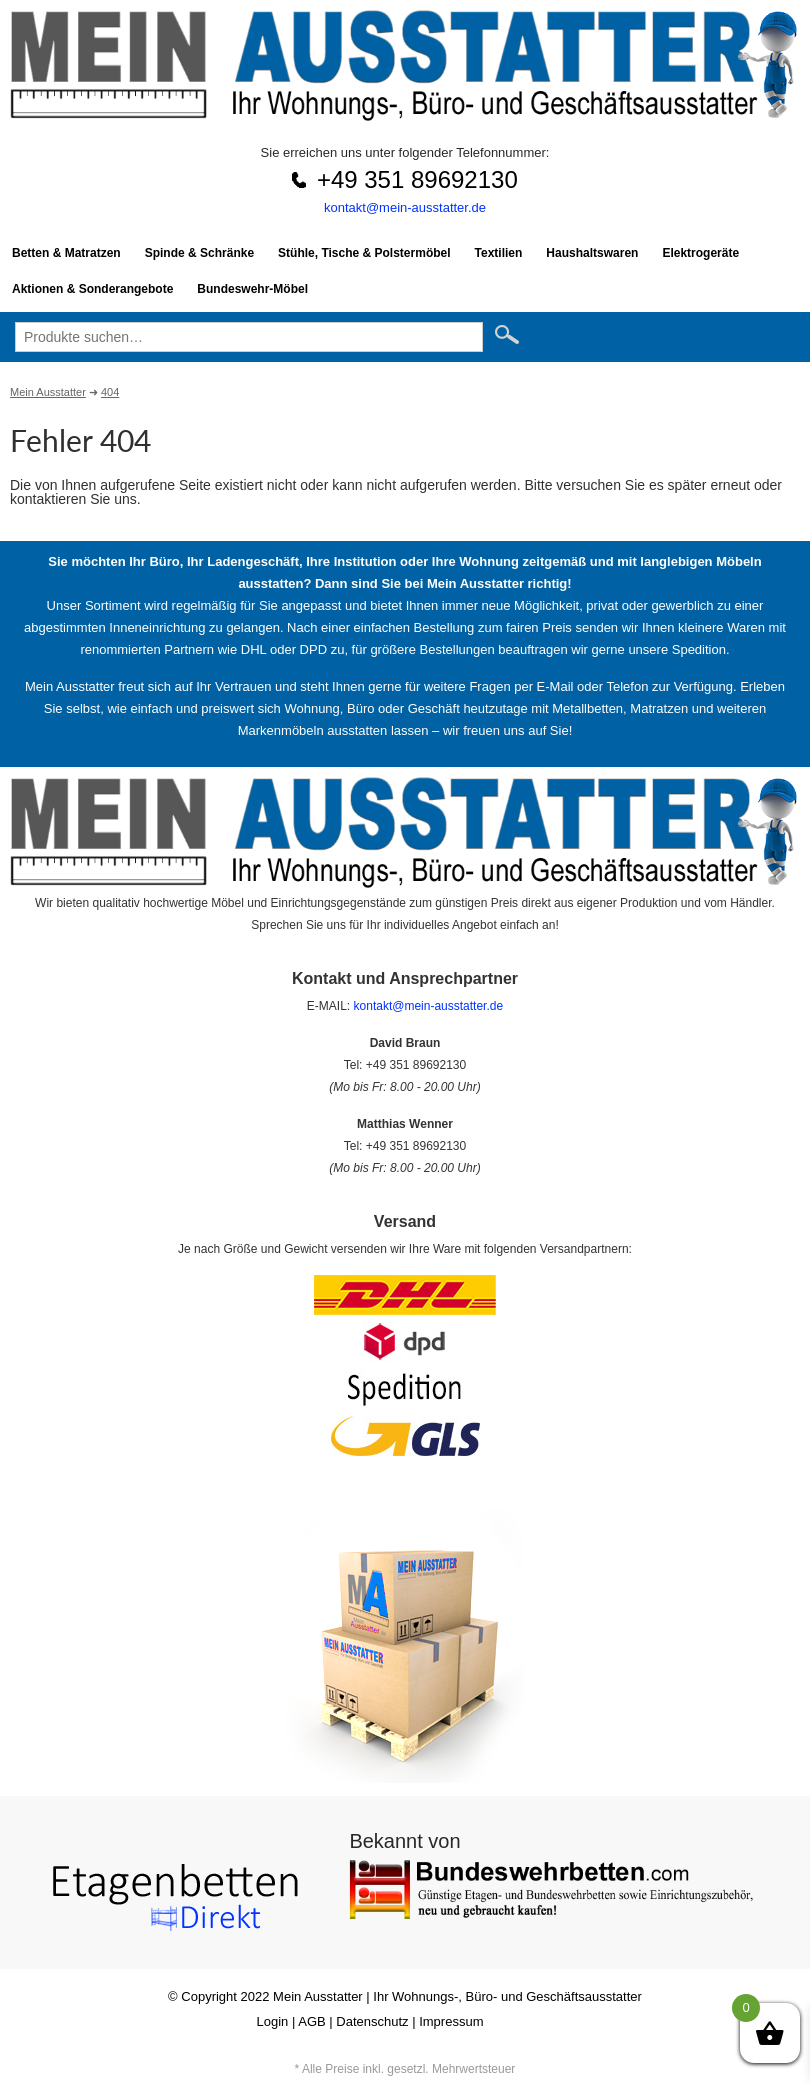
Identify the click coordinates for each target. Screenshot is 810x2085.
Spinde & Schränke (199, 253)
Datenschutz (372, 2021)
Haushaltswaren (592, 253)
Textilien (499, 253)
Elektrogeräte (700, 253)
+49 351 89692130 (417, 179)
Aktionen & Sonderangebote (92, 289)
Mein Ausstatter (318, 1996)
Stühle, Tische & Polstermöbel (364, 253)
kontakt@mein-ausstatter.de (405, 207)
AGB (311, 2021)
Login (273, 2021)
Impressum (451, 2021)
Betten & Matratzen (66, 253)
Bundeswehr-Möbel (252, 289)
